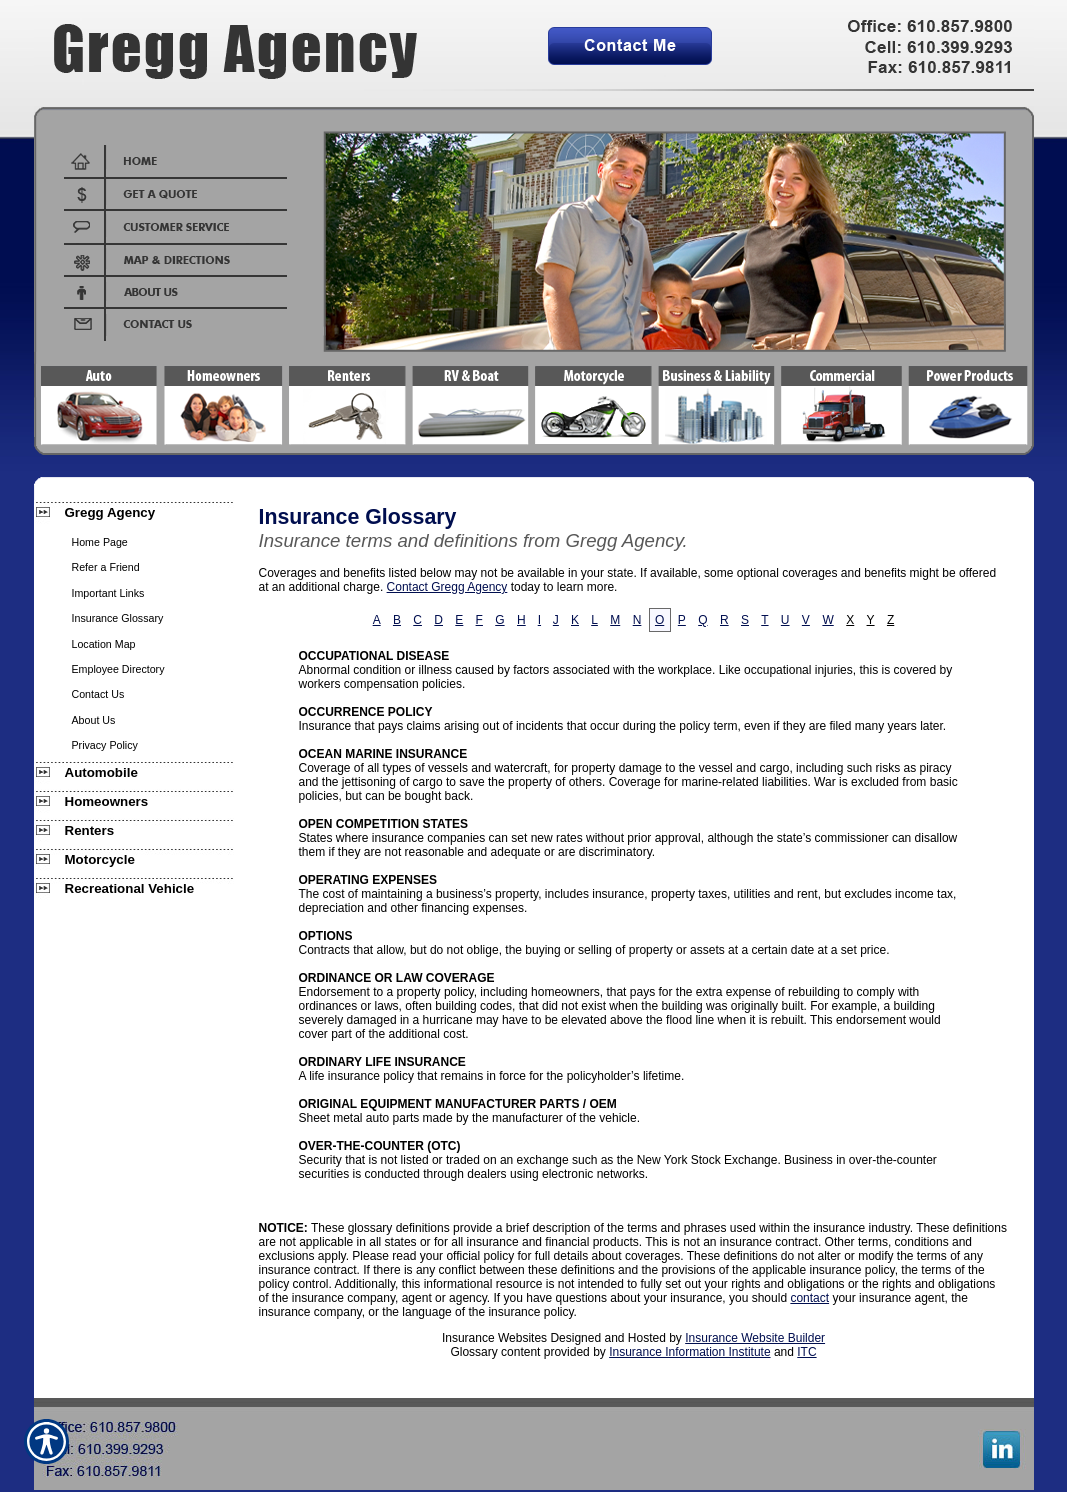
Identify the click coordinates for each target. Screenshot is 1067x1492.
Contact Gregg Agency (447, 587)
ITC (806, 1352)
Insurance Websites (494, 1338)
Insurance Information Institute (689, 1352)
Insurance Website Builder (755, 1338)
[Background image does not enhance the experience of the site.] (134, 514)
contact (809, 1298)
